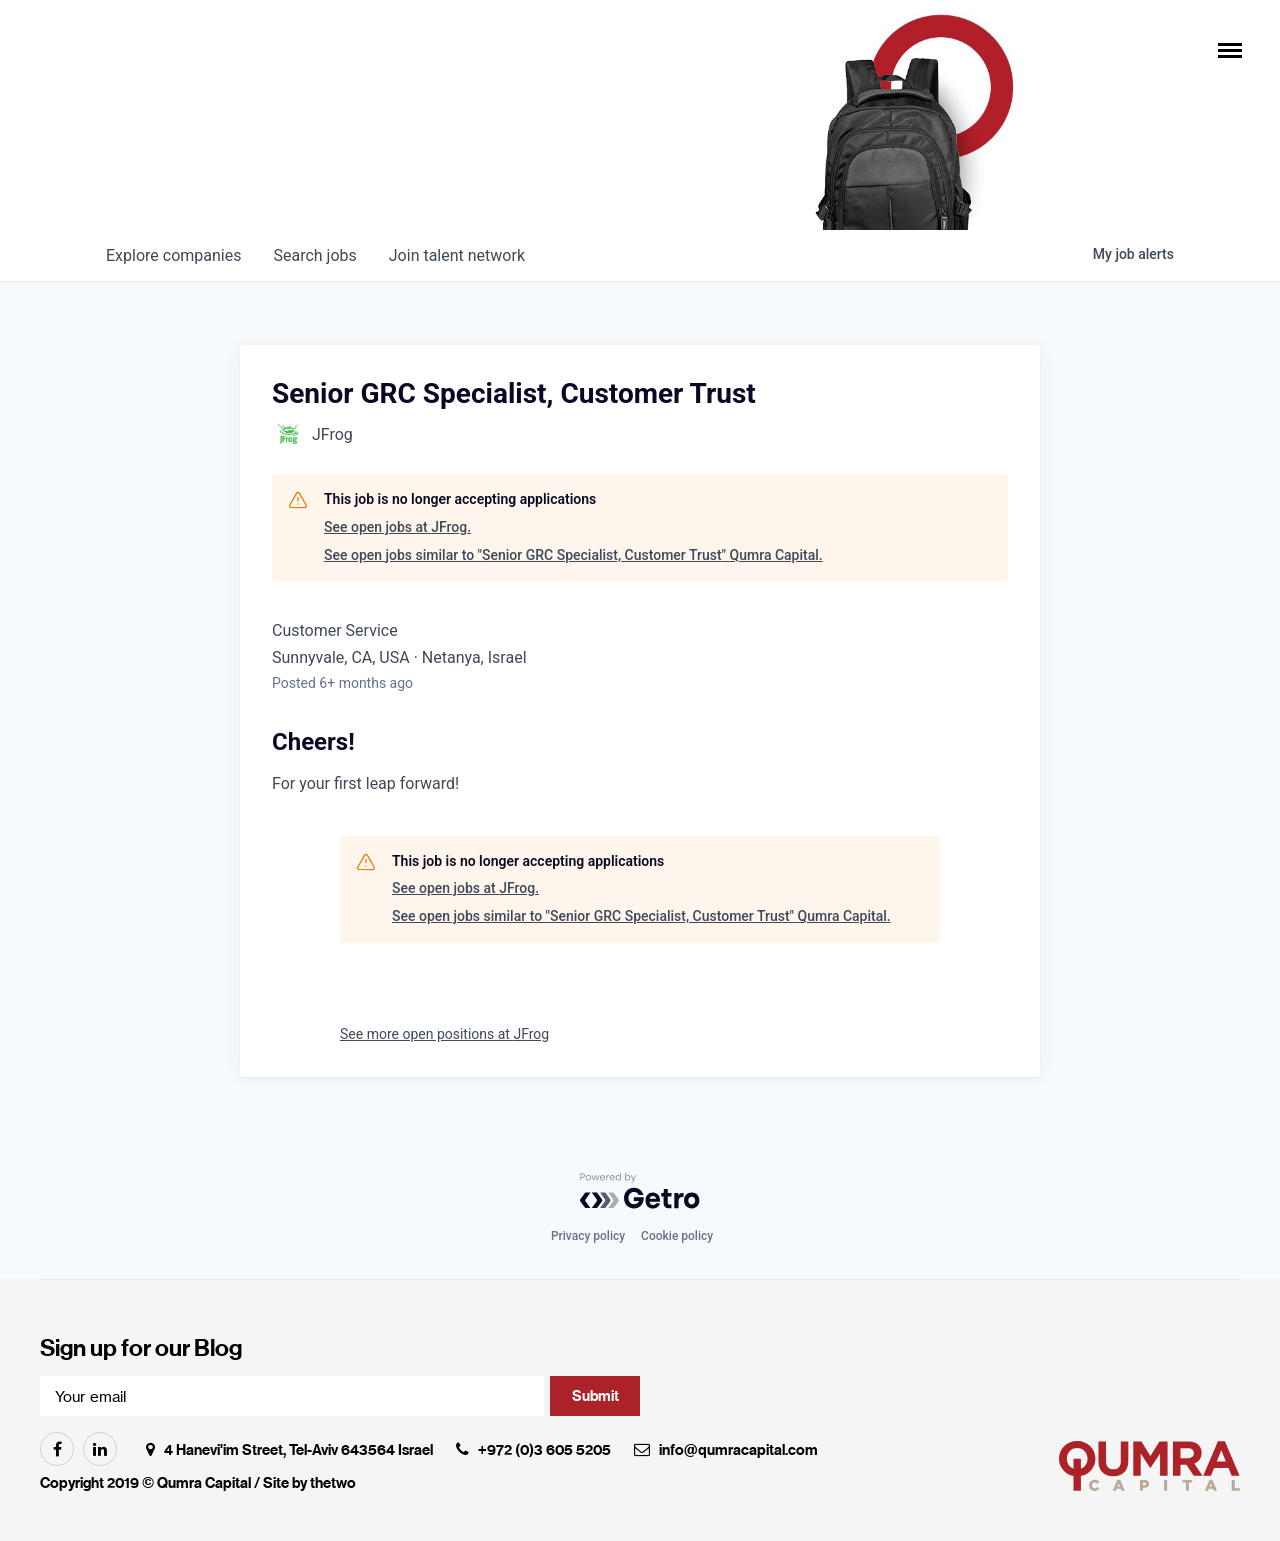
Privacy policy (588, 1236)
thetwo (333, 1483)
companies (173, 255)
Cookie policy (677, 1236)
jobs (314, 255)
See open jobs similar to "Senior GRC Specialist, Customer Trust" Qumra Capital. (573, 555)
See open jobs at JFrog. (397, 527)
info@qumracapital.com (738, 1450)
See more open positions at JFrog (444, 1034)
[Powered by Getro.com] (640, 1191)
